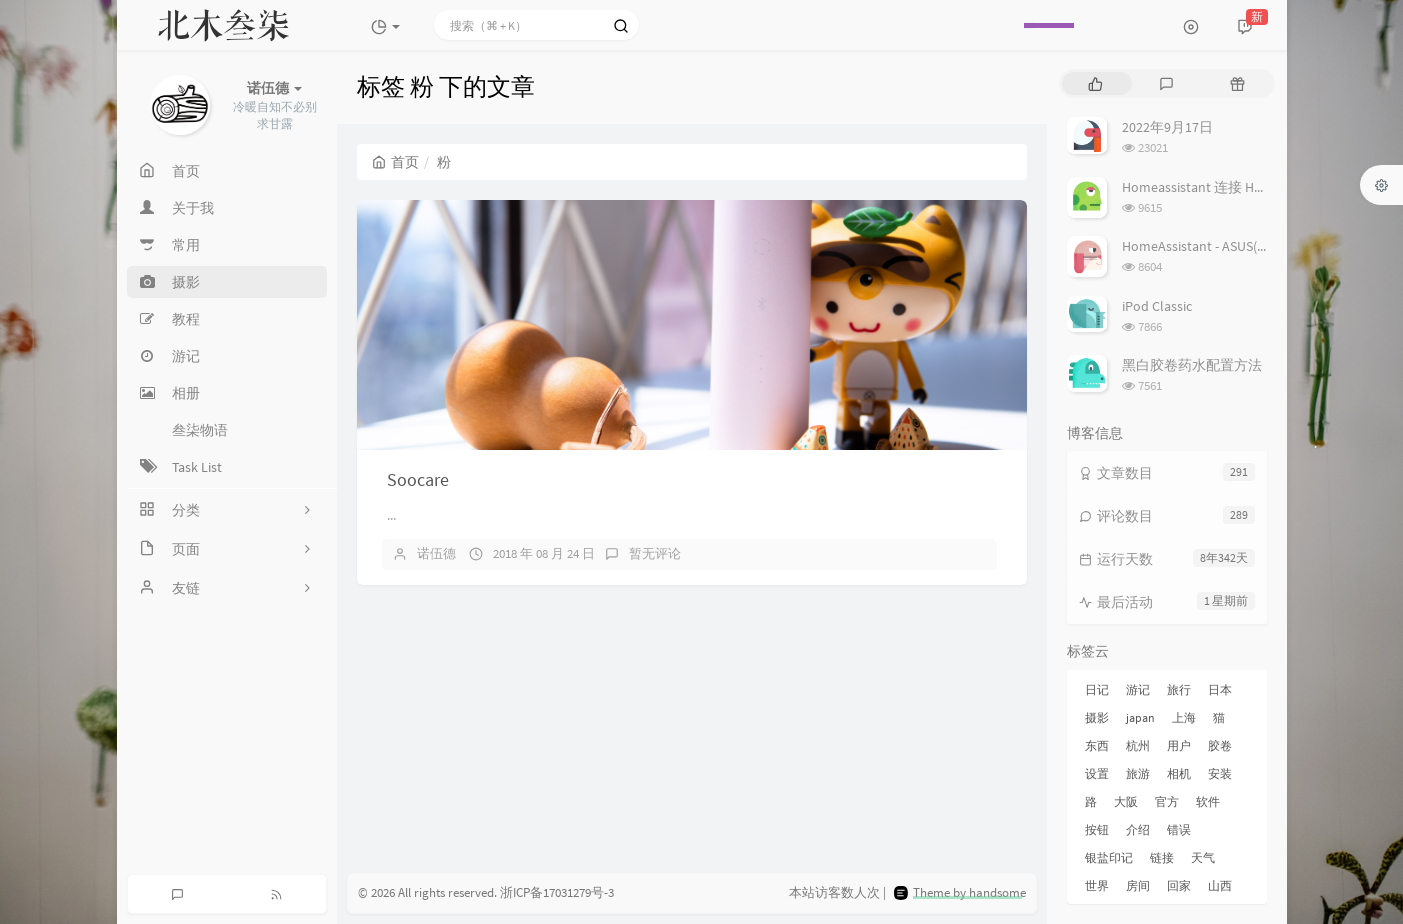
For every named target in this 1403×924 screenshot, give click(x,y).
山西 (1220, 885)
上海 (1184, 717)
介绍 (1138, 829)
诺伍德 (436, 553)
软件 (1208, 801)
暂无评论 (655, 553)
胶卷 (1220, 745)
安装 (1220, 773)
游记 (1138, 689)
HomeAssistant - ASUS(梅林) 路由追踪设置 (1249, 246)
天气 (1203, 857)
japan (1140, 717)
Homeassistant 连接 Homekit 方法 (1224, 187)
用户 (1179, 745)
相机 (1179, 773)
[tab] (1095, 83)
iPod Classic (1157, 306)
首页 (395, 162)
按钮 (1097, 829)
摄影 (1097, 717)
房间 (1138, 885)
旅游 (1138, 773)
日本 (1220, 689)
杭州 (1138, 745)
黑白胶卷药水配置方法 (1192, 365)
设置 (1097, 773)
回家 (1179, 885)
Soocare (418, 479)
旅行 (1179, 689)
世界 (1097, 885)
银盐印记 (1109, 857)
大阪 (1126, 801)
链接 (1162, 857)
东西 (1097, 745)
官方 (1167, 801)
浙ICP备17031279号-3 (557, 892)
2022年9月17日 (1167, 127)
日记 (1097, 689)
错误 (1179, 829)
